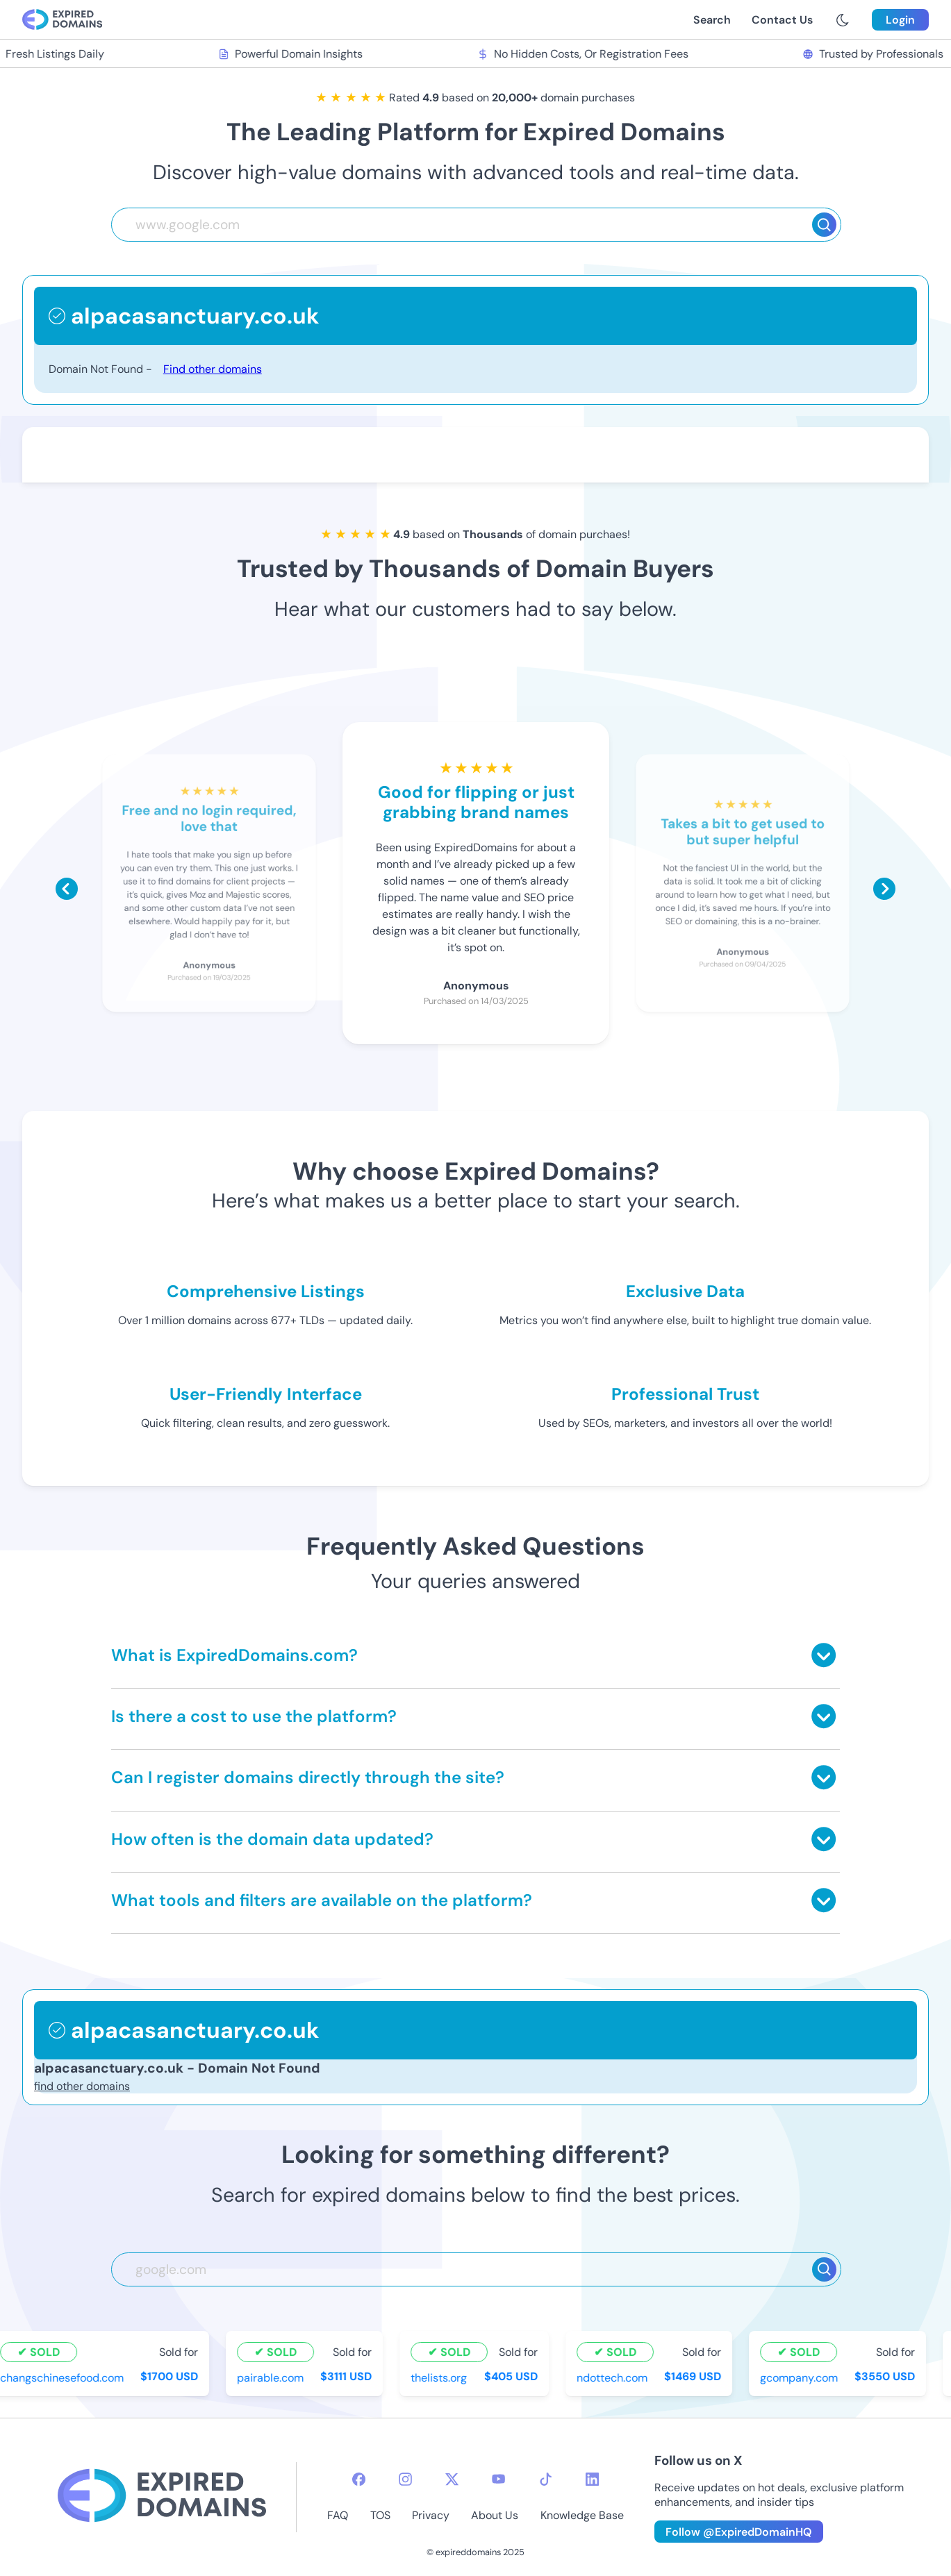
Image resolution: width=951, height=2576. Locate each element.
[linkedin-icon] (592, 2479)
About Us (494, 2515)
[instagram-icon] (405, 2479)
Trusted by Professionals (874, 54)
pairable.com (272, 2377)
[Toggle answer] (823, 1655)
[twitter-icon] (451, 2479)
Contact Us (782, 19)
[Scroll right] (884, 889)
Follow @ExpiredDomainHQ (738, 2532)
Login (900, 19)
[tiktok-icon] (545, 2479)
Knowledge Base (582, 2515)
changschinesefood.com (64, 2377)
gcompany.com (800, 2377)
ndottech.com (613, 2377)
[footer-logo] (162, 2497)
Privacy (430, 2515)
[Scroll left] (67, 889)
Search (712, 19)
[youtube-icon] (498, 2479)
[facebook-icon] (358, 2479)
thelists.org (441, 2377)
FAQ (337, 2515)
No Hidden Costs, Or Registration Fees (584, 54)
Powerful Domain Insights (292, 54)
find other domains (82, 2086)
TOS (380, 2515)
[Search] (824, 224)
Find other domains (212, 369)
